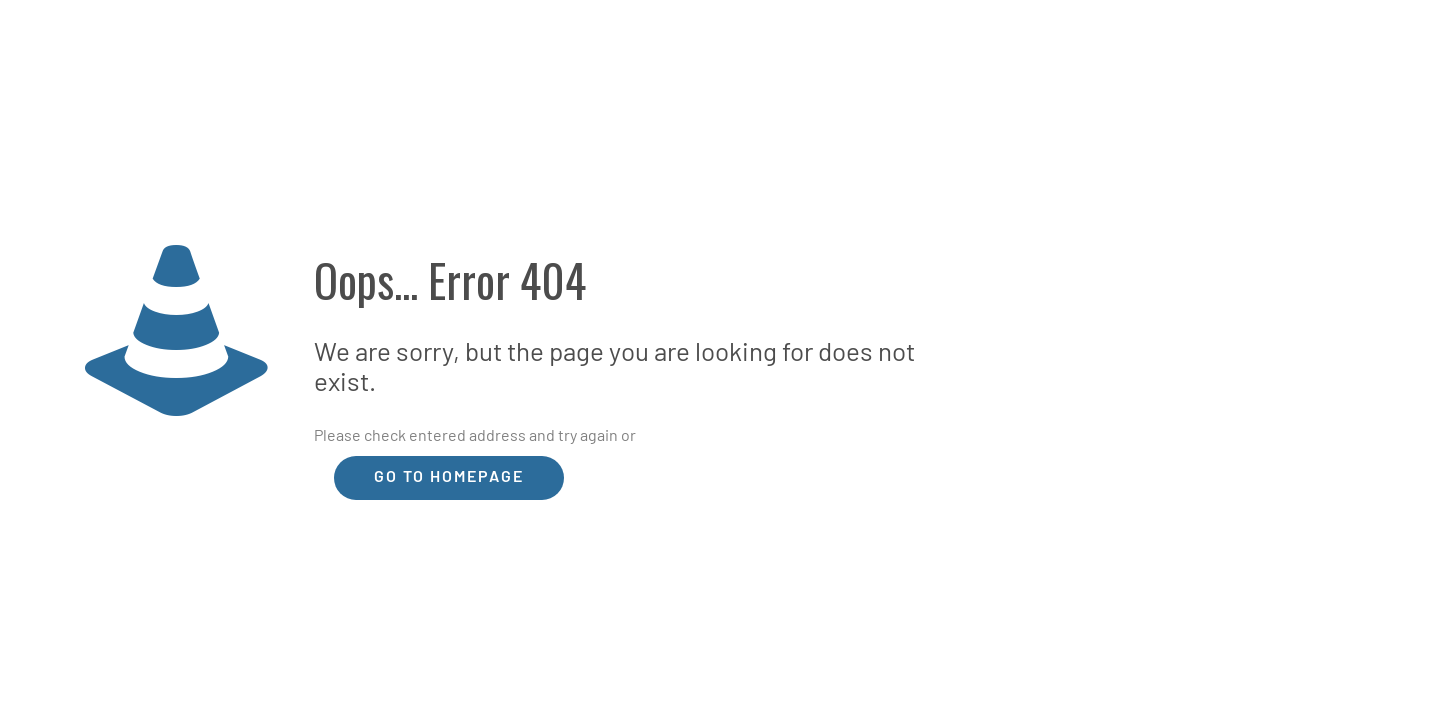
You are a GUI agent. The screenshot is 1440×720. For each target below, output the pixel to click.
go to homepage (449, 478)
